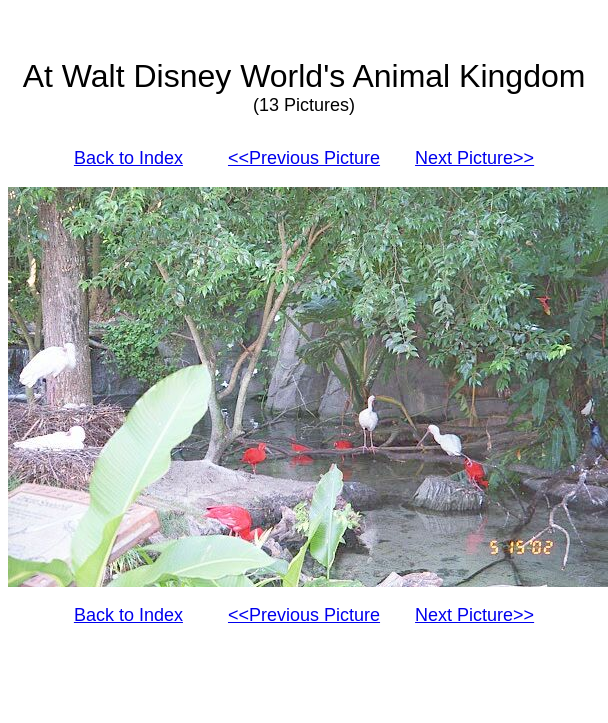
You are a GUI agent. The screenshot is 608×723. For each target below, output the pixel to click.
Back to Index (128, 158)
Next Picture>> (474, 158)
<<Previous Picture (304, 158)
